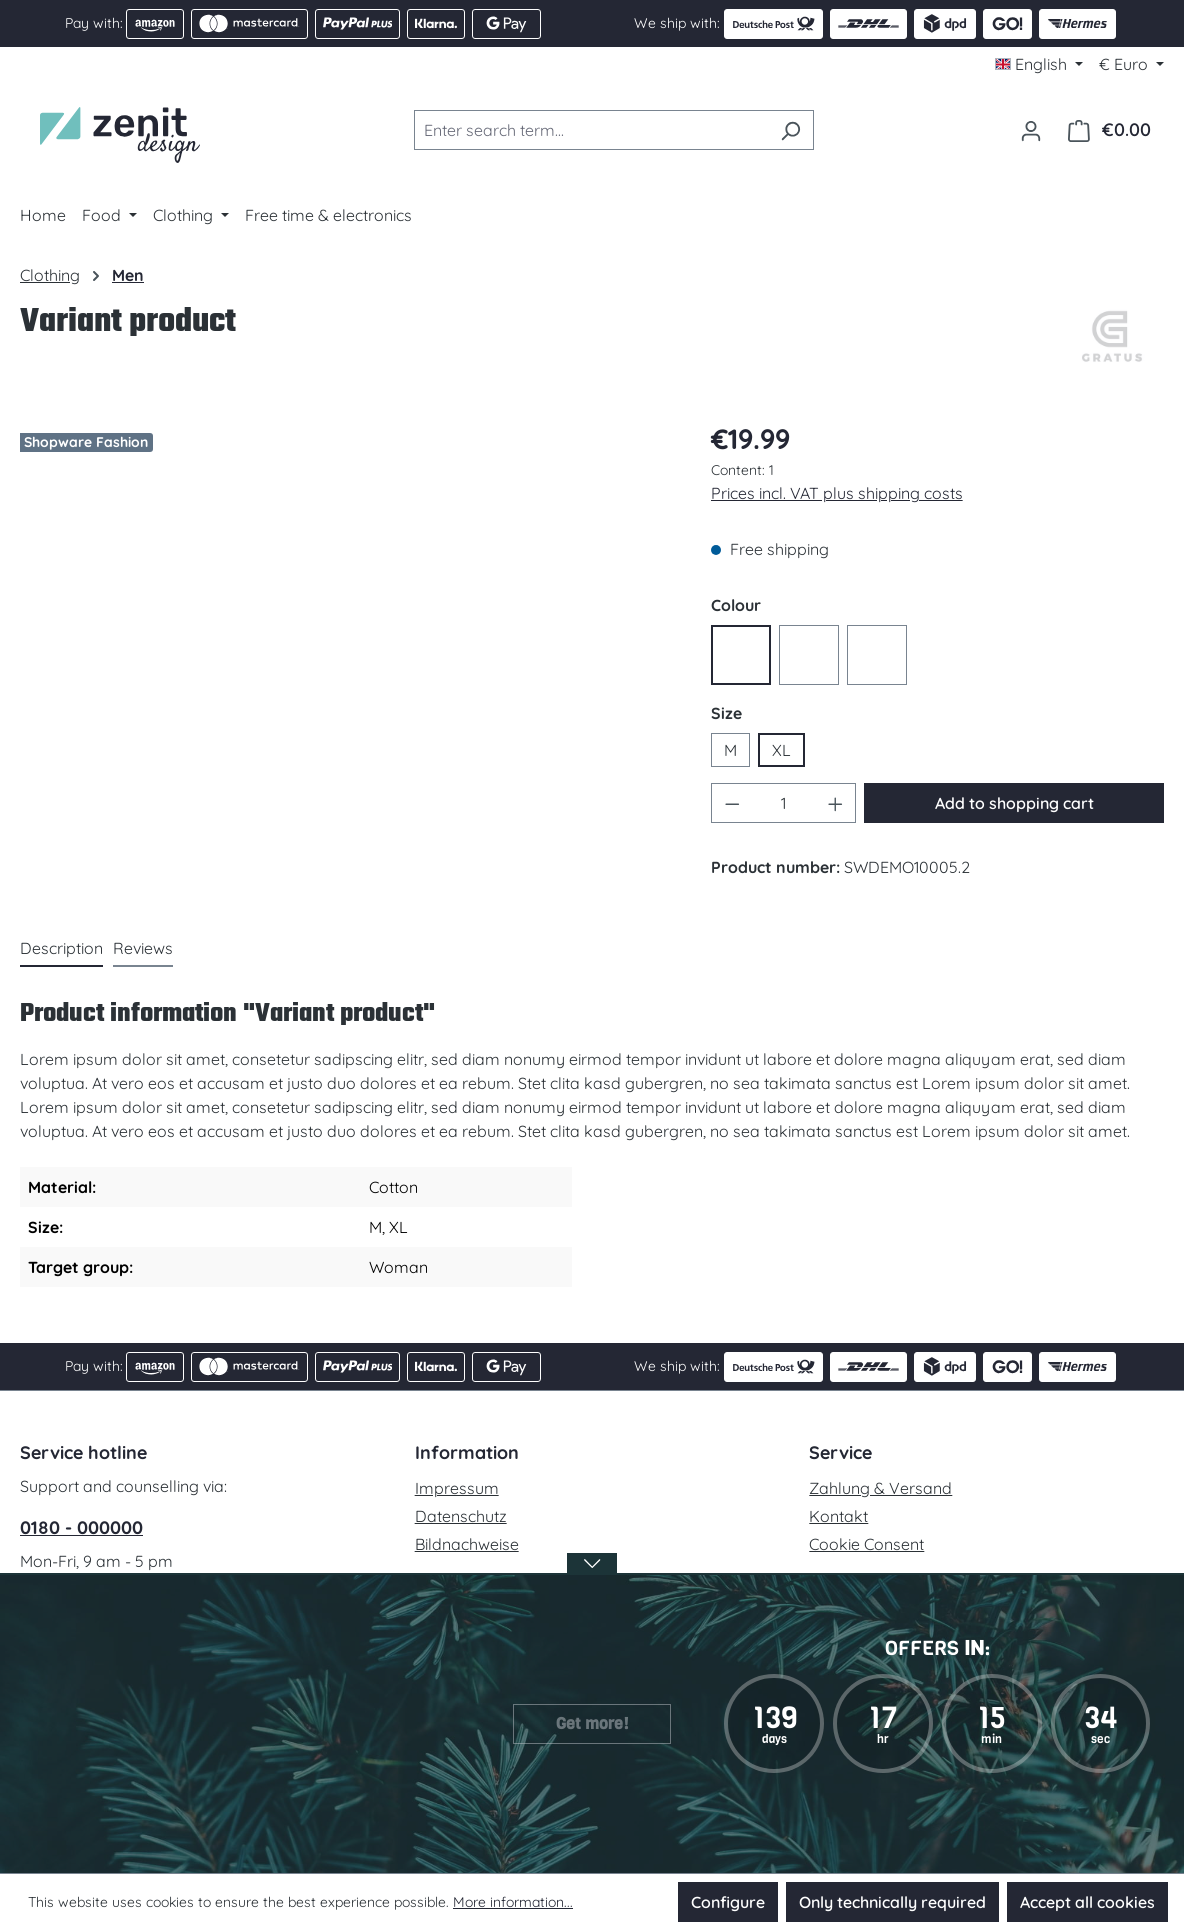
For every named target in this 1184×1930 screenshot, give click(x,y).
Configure (728, 1902)
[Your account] (1031, 130)
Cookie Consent (866, 1544)
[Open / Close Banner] (592, 1576)
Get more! (592, 1723)
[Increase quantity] (836, 803)
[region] (345, 628)
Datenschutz (461, 1516)
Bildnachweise (467, 1544)
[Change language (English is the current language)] (1039, 64)
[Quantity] (783, 803)
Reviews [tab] (143, 948)
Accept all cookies (1087, 1902)
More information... (513, 1902)
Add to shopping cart (1014, 803)
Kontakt (838, 1516)
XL (781, 750)
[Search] (790, 130)
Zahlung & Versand (880, 1488)
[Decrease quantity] (732, 803)
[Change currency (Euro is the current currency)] (1131, 64)
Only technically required (892, 1902)
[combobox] (591, 130)
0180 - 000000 (81, 1527)
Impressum (457, 1488)
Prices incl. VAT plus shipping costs (837, 493)
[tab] (61, 949)
